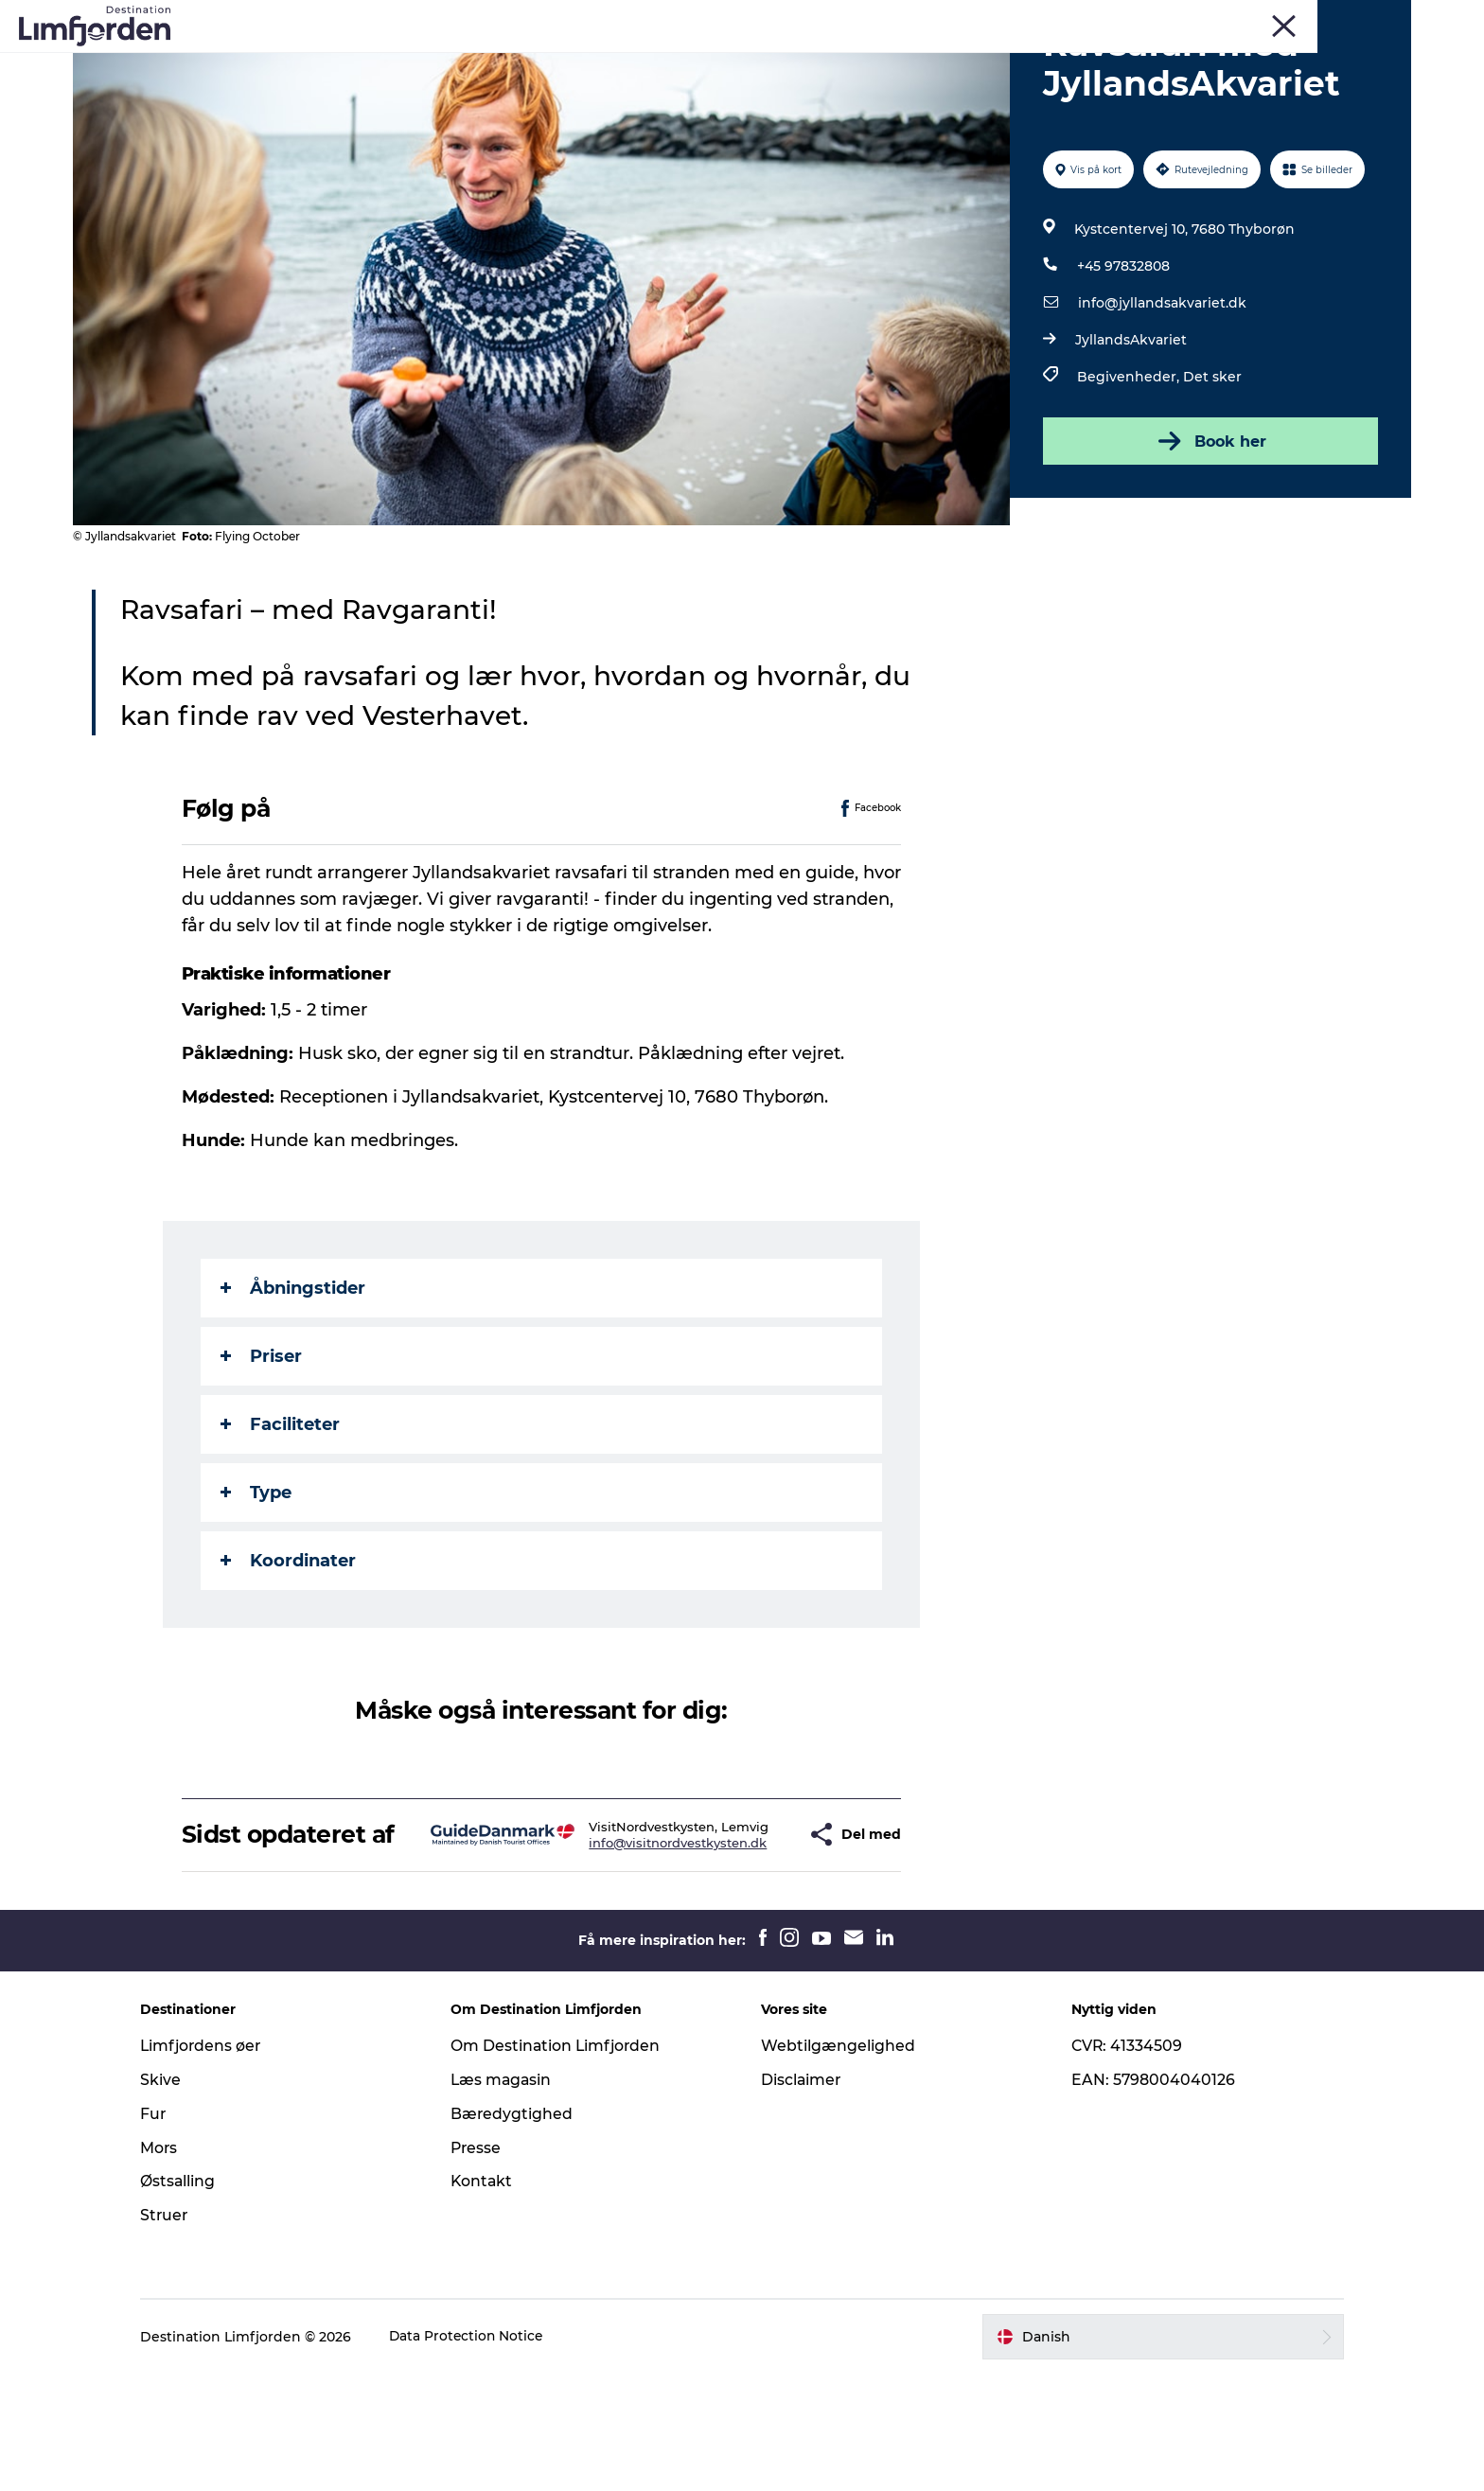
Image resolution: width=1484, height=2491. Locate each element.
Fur (1113, 18)
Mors (1203, 18)
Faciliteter (281, 1514)
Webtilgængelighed (838, 2163)
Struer (1253, 18)
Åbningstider (293, 1378)
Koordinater (289, 1650)
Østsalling (193, 2299)
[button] (746, 1938)
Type (256, 1582)
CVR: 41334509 (1120, 2163)
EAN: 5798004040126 (1146, 2197)
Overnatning (940, 61)
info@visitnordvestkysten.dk (624, 1954)
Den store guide (1071, 61)
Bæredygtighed (519, 2231)
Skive (1156, 18)
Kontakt (489, 2299)
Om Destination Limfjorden (564, 2163)
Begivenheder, (1129, 466)
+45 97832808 (1122, 355)
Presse (484, 2265)
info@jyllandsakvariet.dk (1161, 392)
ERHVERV (1383, 18)
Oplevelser (394, 61)
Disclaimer (801, 2197)
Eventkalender (511, 61)
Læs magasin (509, 2197)
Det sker (1211, 466)
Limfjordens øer (217, 2163)
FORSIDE (1314, 18)
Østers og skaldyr (804, 61)
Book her (1209, 530)
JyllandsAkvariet (1130, 429)
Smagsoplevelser (653, 61)
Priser (262, 1446)
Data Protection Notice (482, 2454)
